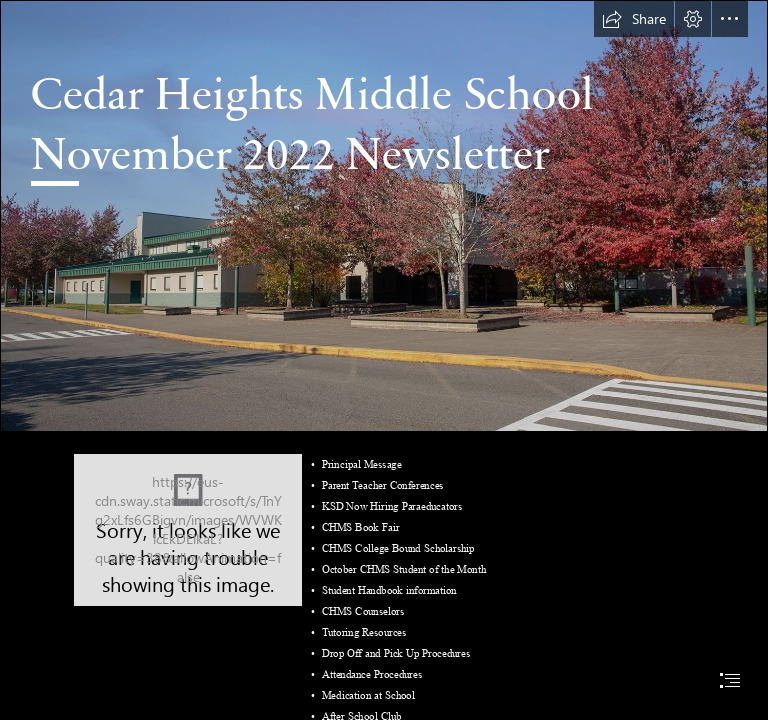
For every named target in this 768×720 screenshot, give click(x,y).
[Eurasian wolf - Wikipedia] (188, 530)
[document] (384, 360)
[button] (634, 19)
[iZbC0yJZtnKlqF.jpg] (384, 216)
